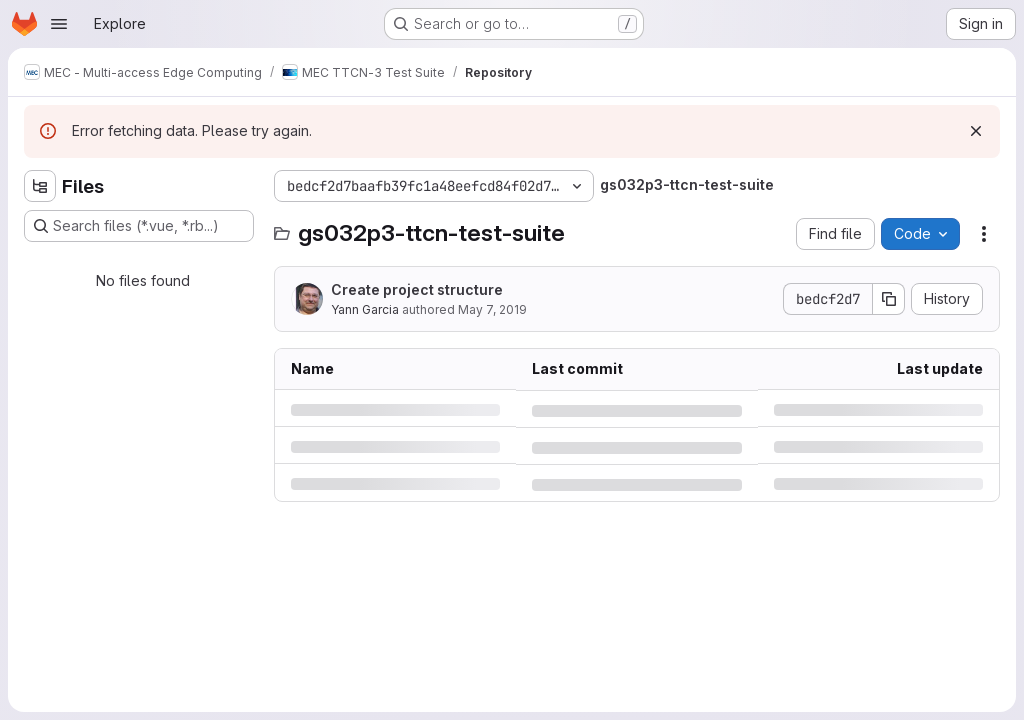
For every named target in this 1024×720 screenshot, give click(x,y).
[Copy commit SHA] (889, 299)
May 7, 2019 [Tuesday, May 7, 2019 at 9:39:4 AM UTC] (492, 309)
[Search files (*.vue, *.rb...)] (139, 226)
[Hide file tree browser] (40, 186)
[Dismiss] (976, 131)
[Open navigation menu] (59, 24)
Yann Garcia (365, 309)
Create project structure (417, 289)
